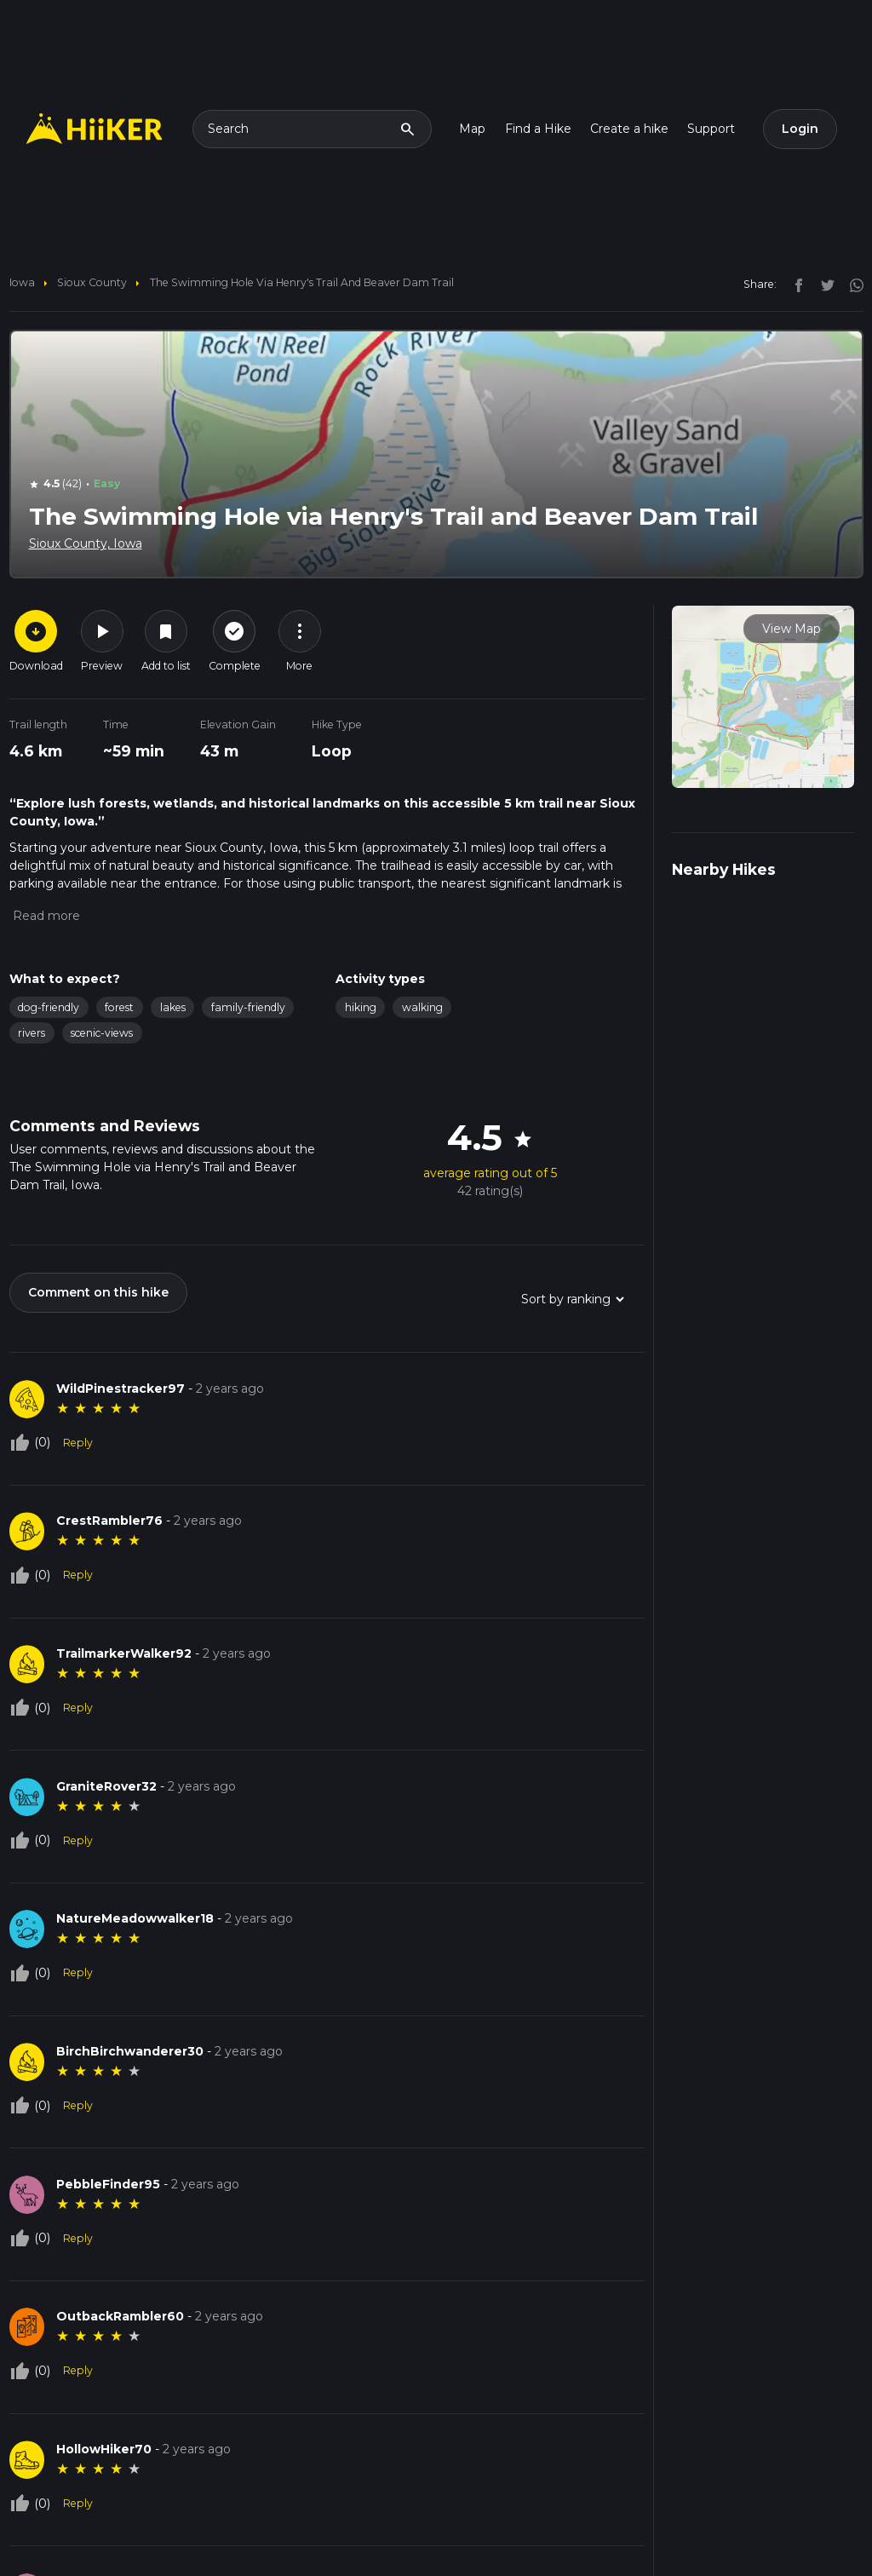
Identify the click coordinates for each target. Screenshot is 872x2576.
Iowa (22, 282)
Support (711, 128)
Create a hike (629, 128)
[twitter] (823, 283)
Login (800, 128)
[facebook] (794, 283)
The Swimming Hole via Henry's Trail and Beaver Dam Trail (302, 282)
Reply (78, 1442)
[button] (44, 915)
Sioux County (92, 282)
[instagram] (850, 283)
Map (472, 128)
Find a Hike (538, 128)
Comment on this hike (98, 1292)
